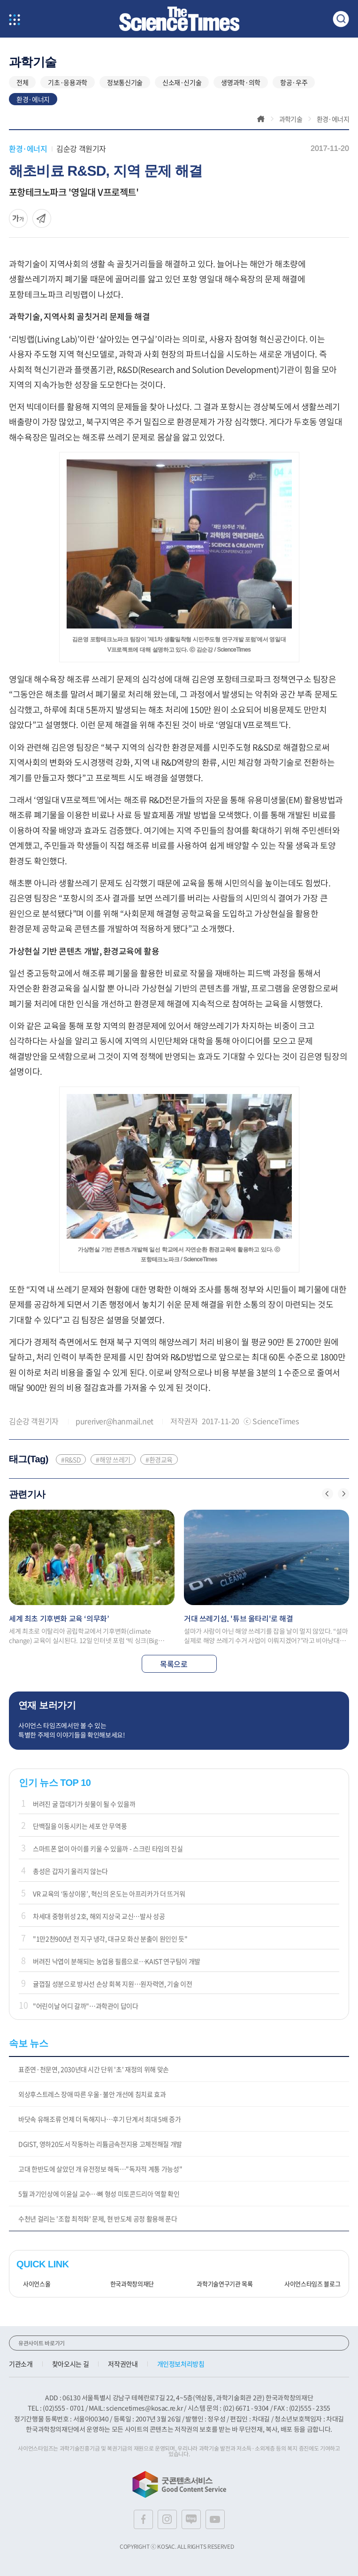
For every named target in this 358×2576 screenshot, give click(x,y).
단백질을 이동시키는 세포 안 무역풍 (80, 1826)
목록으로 (179, 1663)
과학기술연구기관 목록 (221, 2284)
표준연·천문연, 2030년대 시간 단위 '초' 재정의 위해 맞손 (93, 2069)
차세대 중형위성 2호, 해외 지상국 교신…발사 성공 (99, 1916)
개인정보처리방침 (181, 2363)
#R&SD (71, 1459)
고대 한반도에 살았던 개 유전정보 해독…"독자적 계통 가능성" (100, 2168)
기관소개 (21, 2363)
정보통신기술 (125, 82)
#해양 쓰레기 (113, 1459)
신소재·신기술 (182, 82)
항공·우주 (293, 82)
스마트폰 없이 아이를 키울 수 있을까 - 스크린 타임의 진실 (108, 1848)
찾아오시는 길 (70, 2363)
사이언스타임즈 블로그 (309, 2284)
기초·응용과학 (67, 82)
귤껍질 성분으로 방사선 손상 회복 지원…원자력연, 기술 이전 (112, 1983)
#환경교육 (159, 1459)
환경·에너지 (33, 99)
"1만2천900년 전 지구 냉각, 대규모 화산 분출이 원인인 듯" (110, 1938)
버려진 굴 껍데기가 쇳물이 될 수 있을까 (84, 1803)
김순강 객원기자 (81, 148)
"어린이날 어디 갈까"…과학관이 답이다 (85, 2005)
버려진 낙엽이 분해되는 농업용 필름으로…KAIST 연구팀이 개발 (116, 1961)
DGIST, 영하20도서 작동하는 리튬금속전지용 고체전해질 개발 (100, 2144)
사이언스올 (33, 2284)
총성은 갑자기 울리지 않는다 (70, 1871)
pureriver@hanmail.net (114, 1421)
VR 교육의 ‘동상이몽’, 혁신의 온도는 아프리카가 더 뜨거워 (109, 1893)
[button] (327, 1493)
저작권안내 (122, 2363)
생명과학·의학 (240, 82)
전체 (22, 82)
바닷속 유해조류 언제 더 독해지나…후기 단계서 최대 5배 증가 (99, 2119)
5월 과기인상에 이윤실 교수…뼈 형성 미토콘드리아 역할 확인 (98, 2193)
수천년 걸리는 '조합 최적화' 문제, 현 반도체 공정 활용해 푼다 (97, 2218)
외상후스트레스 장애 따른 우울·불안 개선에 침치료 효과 (92, 2094)
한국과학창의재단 (129, 2284)
